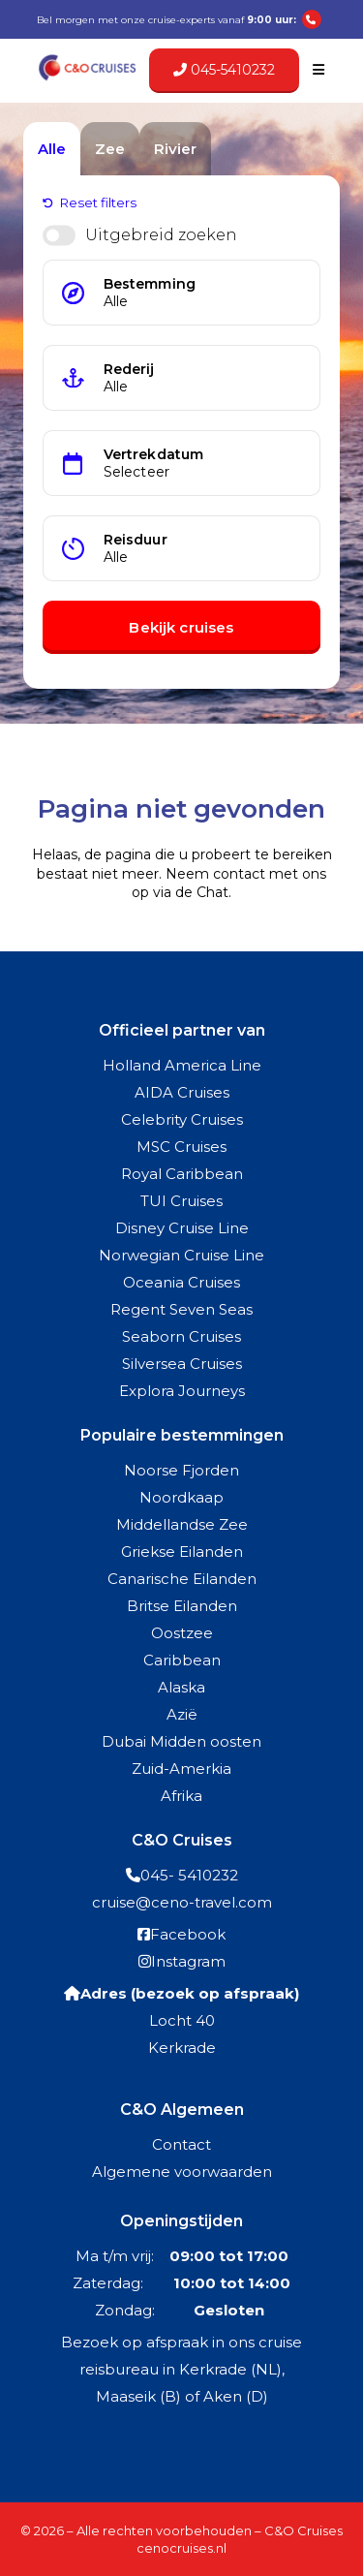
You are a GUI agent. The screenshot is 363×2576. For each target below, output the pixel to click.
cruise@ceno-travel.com (182, 1902)
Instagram (188, 1961)
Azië (181, 1714)
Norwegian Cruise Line (181, 1255)
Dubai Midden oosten (181, 1741)
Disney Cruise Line (182, 1228)
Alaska (181, 1687)
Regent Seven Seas (181, 1309)
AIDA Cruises (182, 1092)
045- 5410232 (189, 1875)
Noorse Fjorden (181, 1470)
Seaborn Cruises (181, 1336)
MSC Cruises (181, 1146)
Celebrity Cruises (182, 1119)
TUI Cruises (181, 1201)
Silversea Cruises (182, 1363)
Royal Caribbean (182, 1173)
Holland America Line (182, 1065)
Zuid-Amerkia (181, 1768)
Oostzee (182, 1633)
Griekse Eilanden (182, 1551)
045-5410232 (224, 69)
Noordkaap (181, 1497)
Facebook (188, 1934)
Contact (181, 2144)
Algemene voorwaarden (182, 2171)
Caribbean (182, 1660)
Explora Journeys (182, 1390)
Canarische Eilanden (182, 1578)
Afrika (181, 1795)
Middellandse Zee (182, 1524)
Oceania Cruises (181, 1282)
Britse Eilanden (182, 1606)
